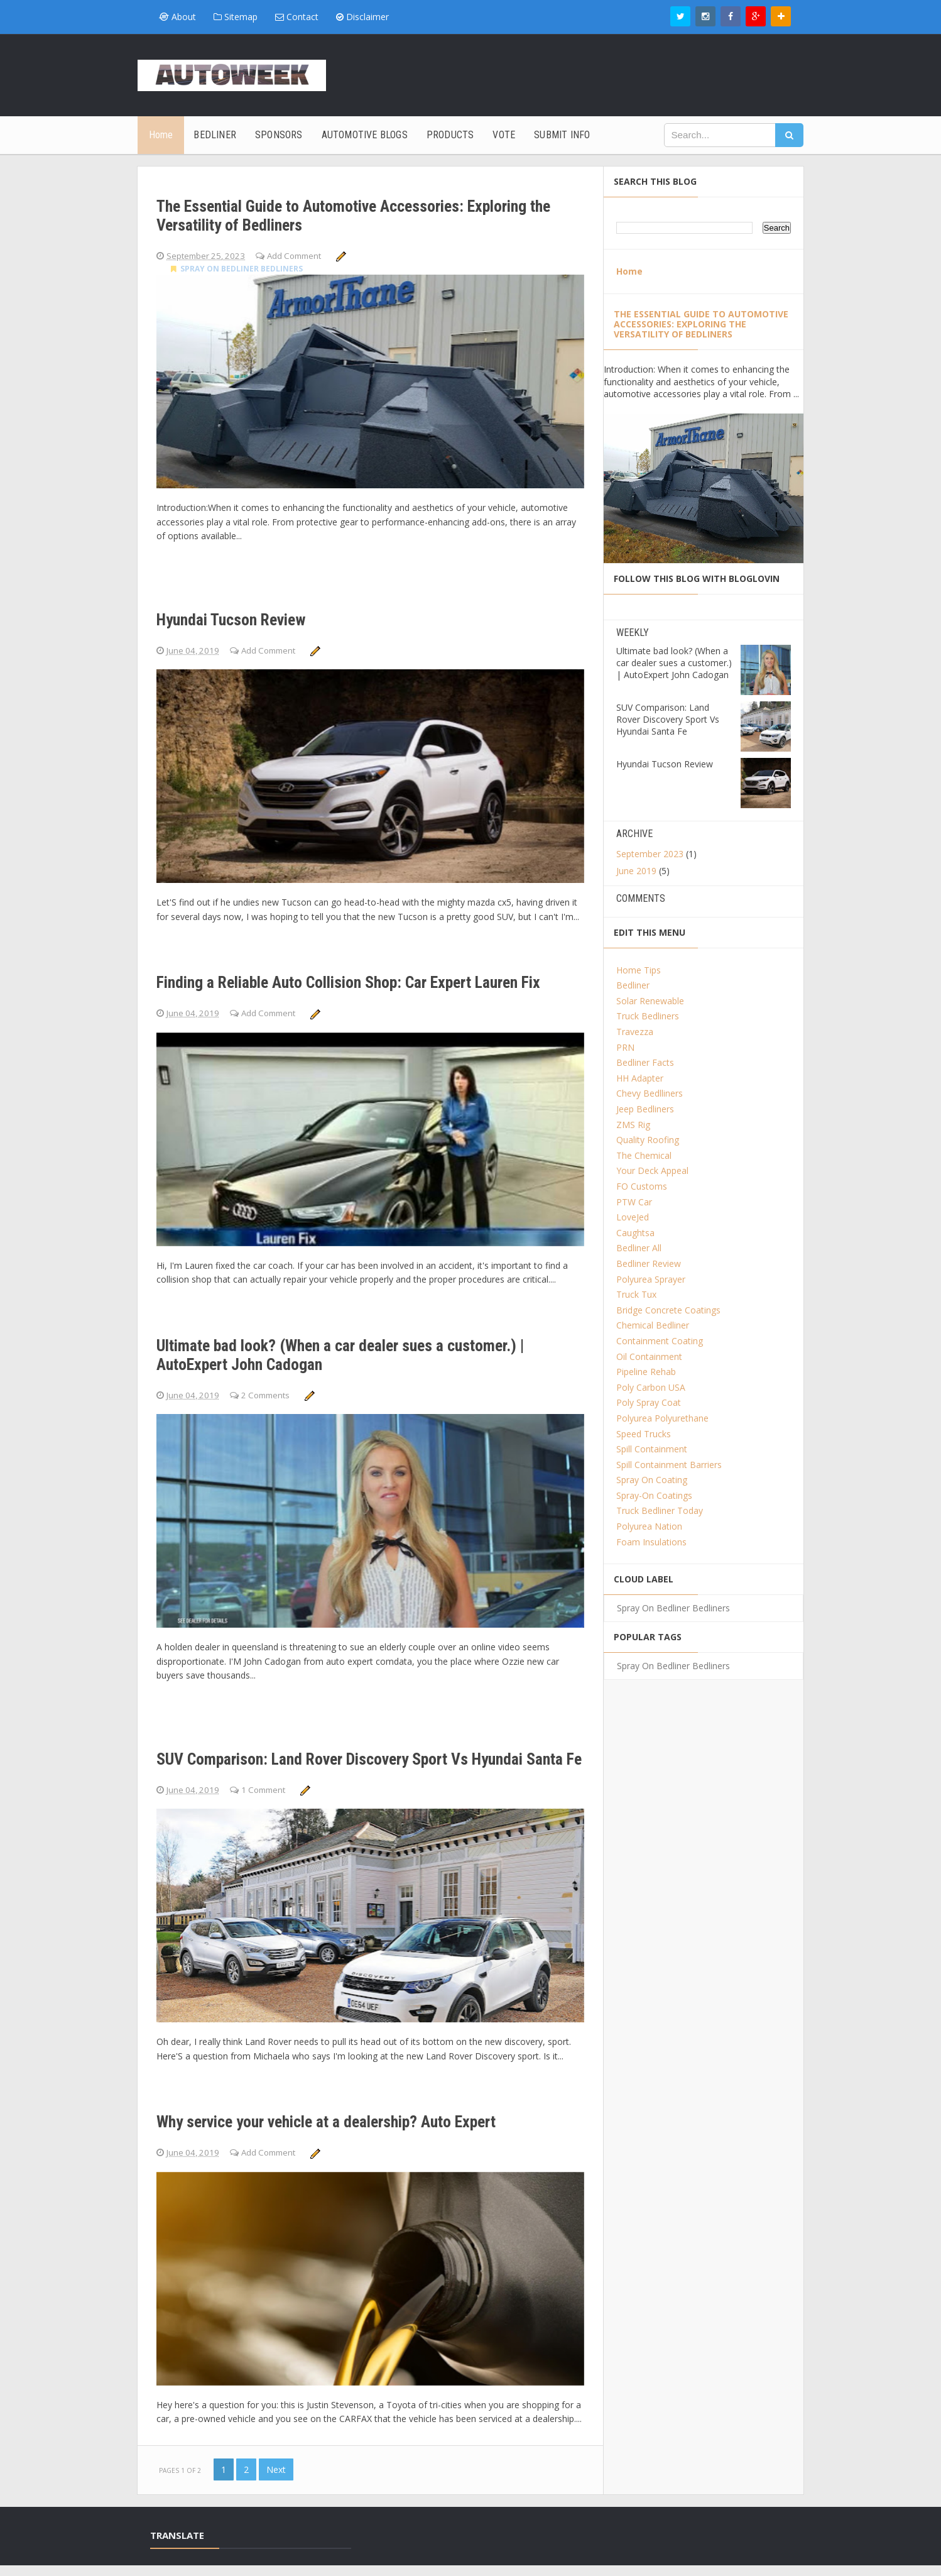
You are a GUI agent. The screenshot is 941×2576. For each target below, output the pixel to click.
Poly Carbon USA (650, 1387)
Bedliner (633, 985)
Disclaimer (362, 17)
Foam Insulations (651, 1542)
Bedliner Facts (645, 1062)
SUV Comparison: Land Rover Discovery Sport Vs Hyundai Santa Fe (353, 1748)
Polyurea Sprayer (650, 1279)
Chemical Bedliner (652, 1325)
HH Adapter (639, 1078)
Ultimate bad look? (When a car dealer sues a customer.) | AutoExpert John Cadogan (338, 1342)
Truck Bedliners (647, 1016)
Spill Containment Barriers (669, 1465)
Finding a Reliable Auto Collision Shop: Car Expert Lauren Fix (356, 966)
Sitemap (236, 17)
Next (276, 2480)
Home (629, 271)
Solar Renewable (650, 1001)
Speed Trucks (643, 1434)
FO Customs (641, 1186)
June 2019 (636, 871)
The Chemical (644, 1155)
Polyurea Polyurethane (662, 1418)
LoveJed (632, 1217)
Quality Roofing (647, 1140)
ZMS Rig (633, 1125)
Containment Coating (659, 1341)
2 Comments (271, 1381)
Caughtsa (635, 1233)
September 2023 (649, 854)
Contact (296, 17)
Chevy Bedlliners (649, 1093)
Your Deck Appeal (652, 1170)
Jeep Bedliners (645, 1109)
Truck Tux (636, 1294)
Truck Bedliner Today (659, 1510)
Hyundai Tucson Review (252, 604)
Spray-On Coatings (654, 1495)
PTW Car (634, 1202)
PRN (625, 1047)
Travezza (634, 1032)
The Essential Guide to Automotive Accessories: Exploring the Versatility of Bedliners (350, 209)
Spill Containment (651, 1449)
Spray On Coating (651, 1480)
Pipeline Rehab (646, 1372)
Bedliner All (638, 1248)
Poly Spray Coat (648, 1402)
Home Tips (638, 970)
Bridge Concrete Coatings (668, 1310)
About (177, 17)
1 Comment (269, 1788)
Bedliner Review (648, 1263)
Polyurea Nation (649, 1526)
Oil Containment (649, 1356)
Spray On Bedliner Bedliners (237, 267)
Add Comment (301, 249)
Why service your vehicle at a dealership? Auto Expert (344, 2123)
